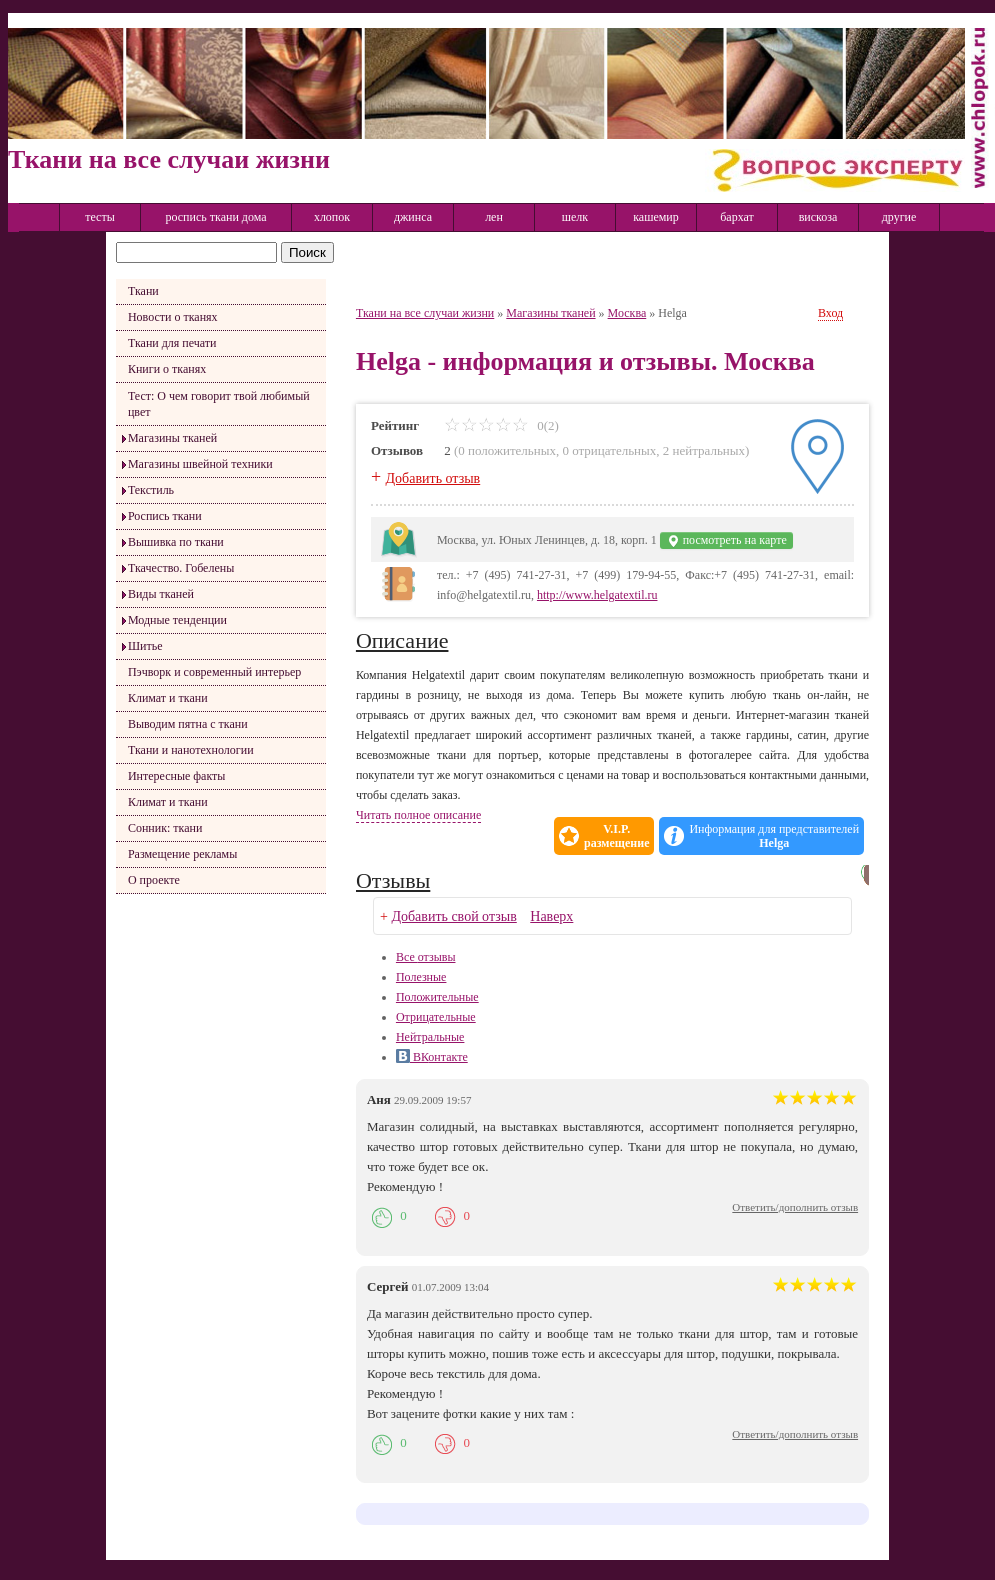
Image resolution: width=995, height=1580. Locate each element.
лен (494, 217)
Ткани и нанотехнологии (191, 750)
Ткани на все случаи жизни (425, 313)
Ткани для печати (172, 343)
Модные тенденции (177, 620)
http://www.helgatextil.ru (597, 595)
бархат (737, 217)
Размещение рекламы (182, 854)
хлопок (332, 217)
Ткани (143, 291)
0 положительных (507, 450)
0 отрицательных (609, 450)
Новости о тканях (173, 317)
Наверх (551, 916)
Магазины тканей (172, 438)
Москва (627, 313)
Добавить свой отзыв (453, 916)
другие (899, 217)
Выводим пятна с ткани (188, 724)
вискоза (818, 217)
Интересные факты (177, 776)
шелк (575, 217)
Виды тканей (161, 594)
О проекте (154, 880)
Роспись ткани (165, 516)
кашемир (656, 217)
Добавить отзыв (433, 478)
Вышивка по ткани (176, 542)
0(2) (501, 425)
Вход (830, 313)
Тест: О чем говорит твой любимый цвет (219, 404)
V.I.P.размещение (616, 836)
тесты (100, 217)
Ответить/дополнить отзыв (795, 1207)
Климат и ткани (168, 698)
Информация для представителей (774, 836)
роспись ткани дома (215, 217)
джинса (413, 217)
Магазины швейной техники (200, 464)
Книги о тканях (167, 369)
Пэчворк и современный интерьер (214, 672)
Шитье (145, 646)
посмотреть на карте (726, 540)
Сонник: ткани (165, 828)
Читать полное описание (418, 815)
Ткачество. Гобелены (181, 568)
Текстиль (151, 490)
